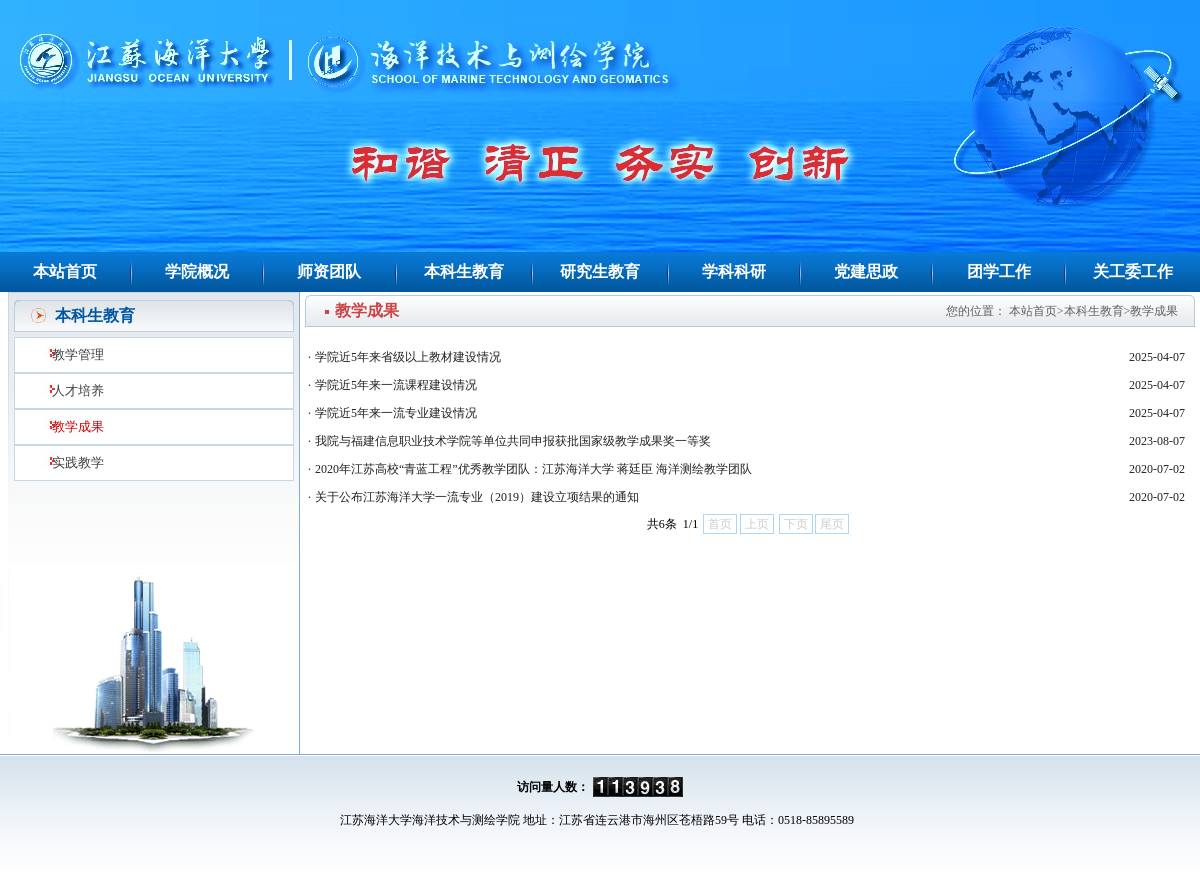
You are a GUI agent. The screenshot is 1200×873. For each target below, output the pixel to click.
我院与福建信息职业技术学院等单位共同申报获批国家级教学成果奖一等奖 (513, 441)
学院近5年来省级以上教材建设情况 (408, 357)
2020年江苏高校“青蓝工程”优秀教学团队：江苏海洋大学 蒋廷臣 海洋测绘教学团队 (533, 469)
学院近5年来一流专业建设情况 (396, 413)
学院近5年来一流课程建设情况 (396, 385)
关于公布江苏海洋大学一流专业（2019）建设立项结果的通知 (477, 497)
